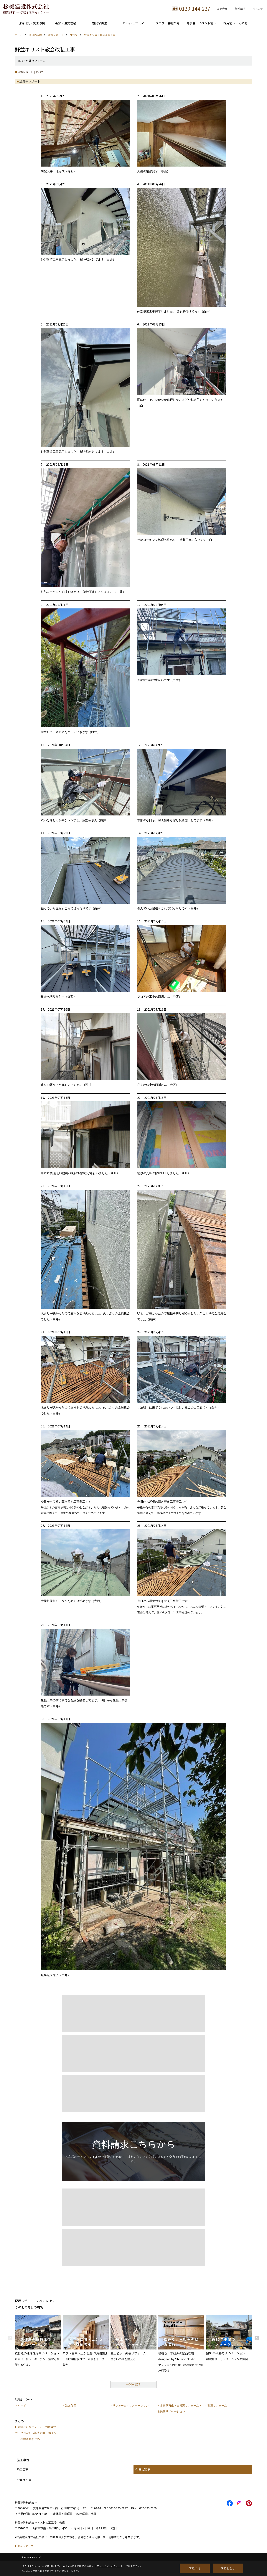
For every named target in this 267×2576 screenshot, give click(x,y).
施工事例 (23, 2469)
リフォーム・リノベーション (131, 2405)
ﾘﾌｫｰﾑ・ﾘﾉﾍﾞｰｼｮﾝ (133, 23)
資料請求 (240, 8)
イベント (258, 8)
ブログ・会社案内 (167, 23)
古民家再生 (99, 23)
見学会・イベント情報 (201, 23)
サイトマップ (25, 2546)
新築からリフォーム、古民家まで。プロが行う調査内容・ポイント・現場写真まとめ (36, 2432)
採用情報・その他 (235, 23)
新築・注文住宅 (65, 23)
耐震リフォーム (217, 2405)
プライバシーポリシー (109, 2566)
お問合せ (222, 8)
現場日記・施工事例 (31, 23)
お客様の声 (24, 2480)
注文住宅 (70, 2405)
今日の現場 (142, 2469)
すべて (22, 2405)
